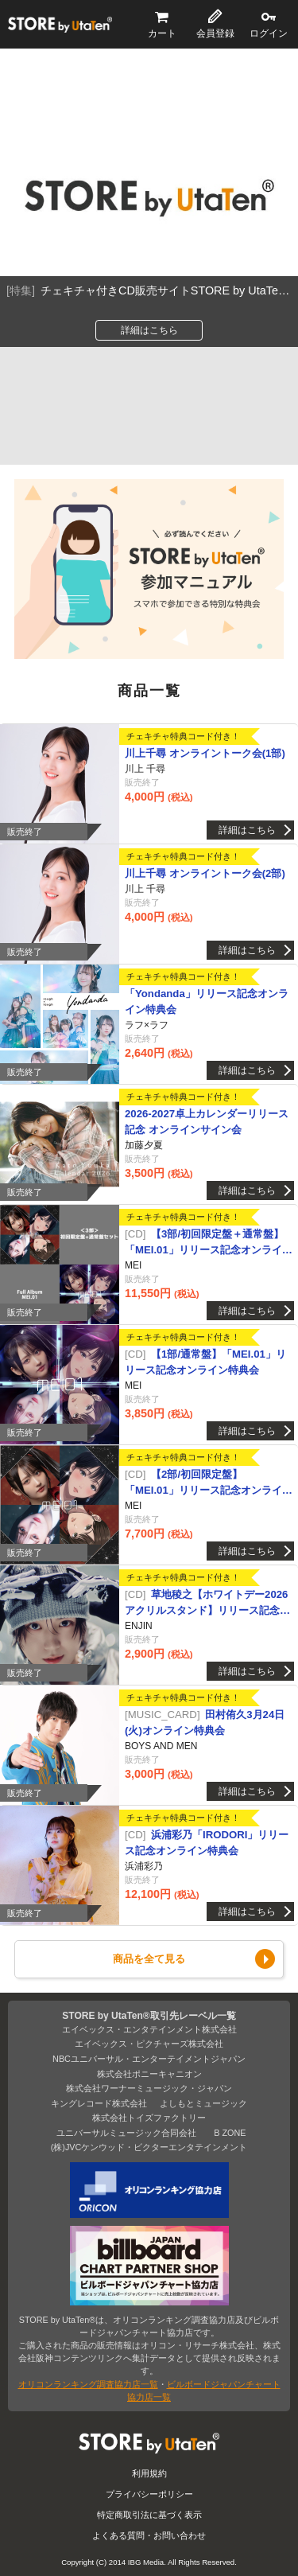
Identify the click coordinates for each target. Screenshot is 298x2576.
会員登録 (215, 33)
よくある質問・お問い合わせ (149, 2535)
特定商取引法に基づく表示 (149, 2514)
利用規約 (149, 2473)
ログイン (269, 33)
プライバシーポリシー (149, 2494)
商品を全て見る (149, 1959)
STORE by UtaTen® (60, 25)
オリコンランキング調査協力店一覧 (88, 2384)
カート (162, 33)
